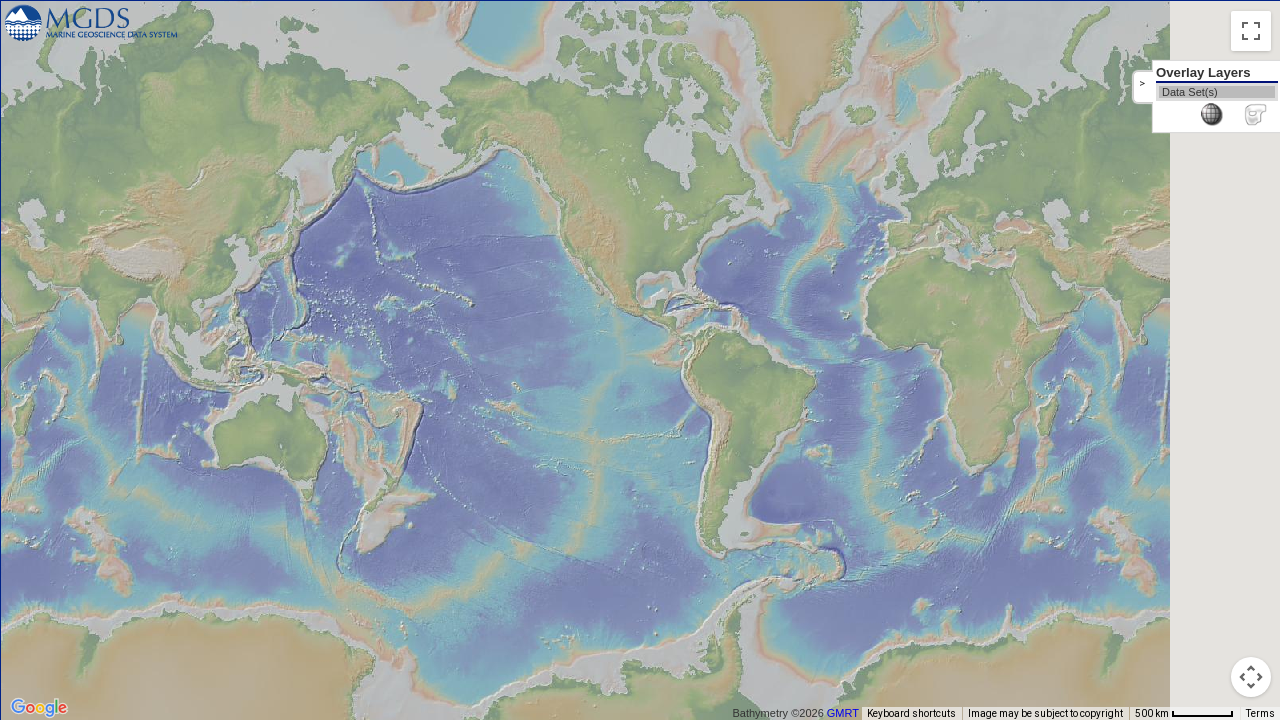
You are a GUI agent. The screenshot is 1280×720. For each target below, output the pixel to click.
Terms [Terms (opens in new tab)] (1260, 713)
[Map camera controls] (1251, 677)
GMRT (851, 713)
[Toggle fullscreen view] (1251, 31)
